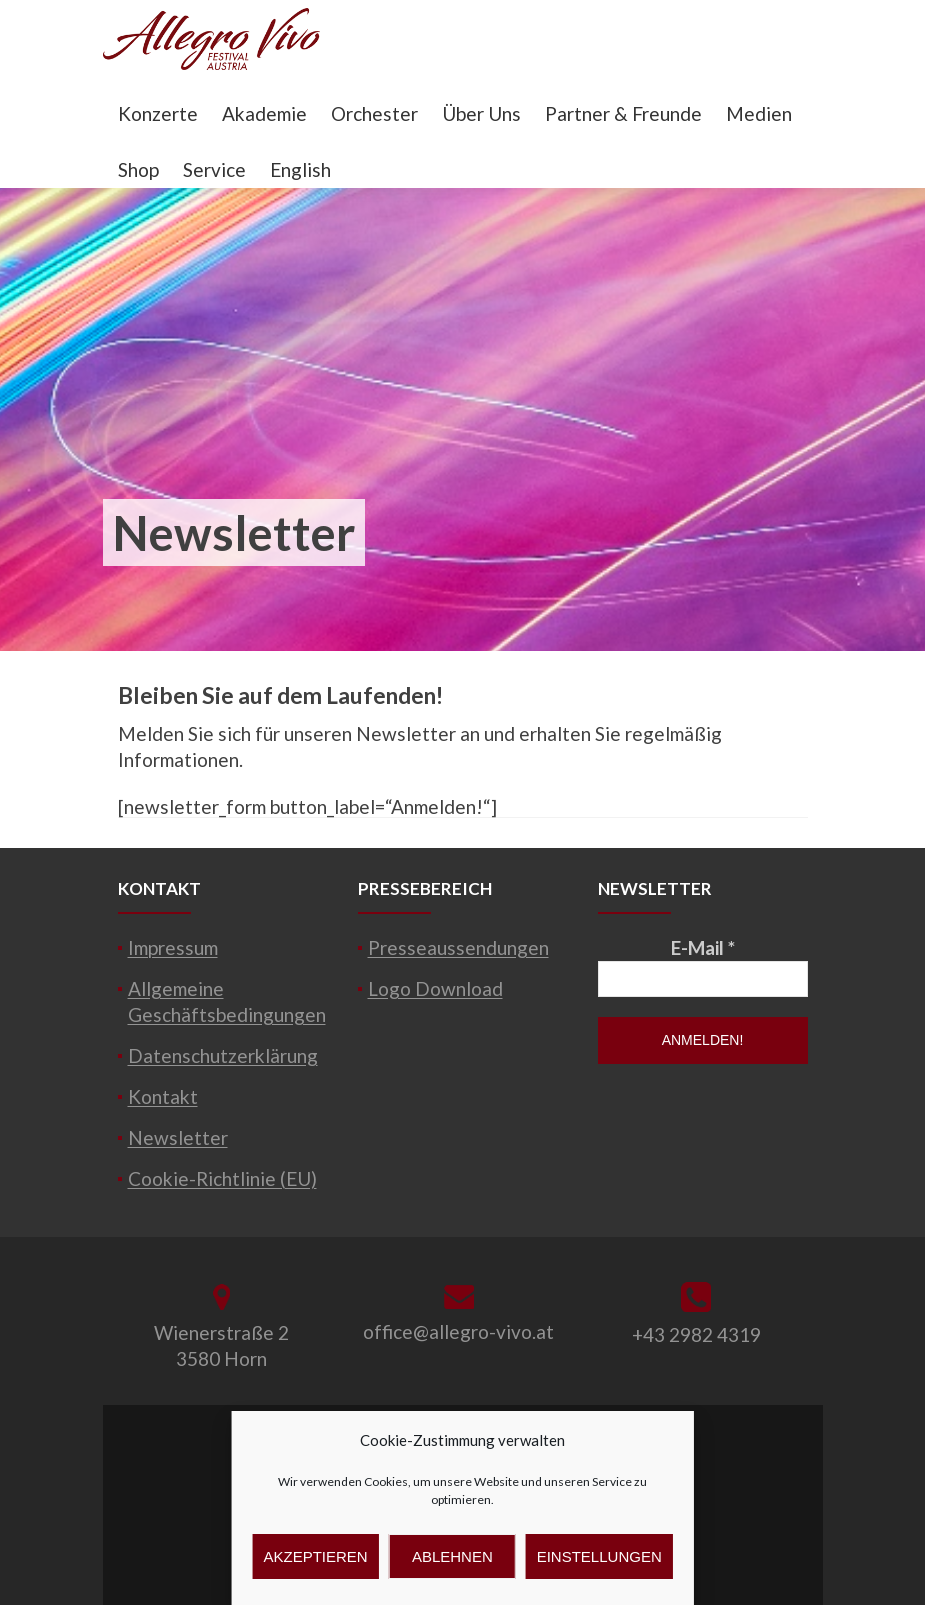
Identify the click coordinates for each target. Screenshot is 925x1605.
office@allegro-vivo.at (458, 1331)
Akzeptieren (316, 1556)
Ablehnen (452, 1556)
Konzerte (158, 113)
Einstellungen (599, 1556)
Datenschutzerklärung (223, 1055)
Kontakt (163, 1096)
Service (214, 169)
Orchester (374, 113)
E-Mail (703, 947)
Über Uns (481, 113)
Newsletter (178, 1137)
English (300, 169)
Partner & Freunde (623, 113)
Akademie (264, 113)
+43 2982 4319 (696, 1334)
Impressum (173, 947)
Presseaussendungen (458, 947)
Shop (138, 169)
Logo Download (435, 988)
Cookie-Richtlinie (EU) (222, 1178)
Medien (759, 113)
